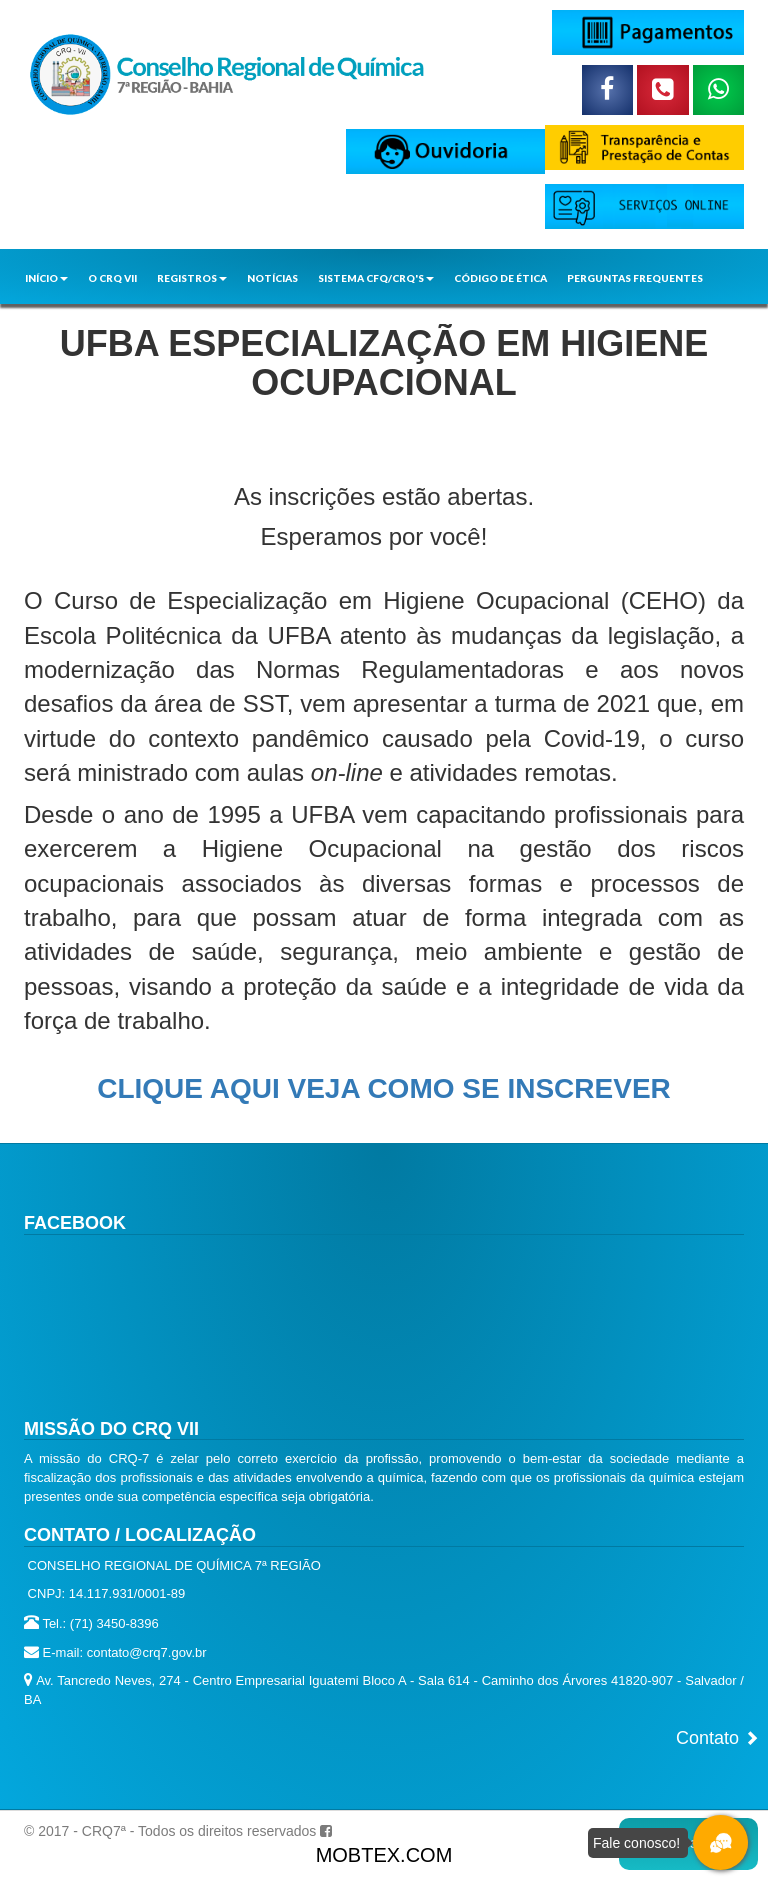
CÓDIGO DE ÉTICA (500, 278)
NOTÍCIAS (272, 278)
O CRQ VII (112, 278)
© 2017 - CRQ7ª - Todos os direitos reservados (170, 1831)
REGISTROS (192, 278)
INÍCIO (46, 278)
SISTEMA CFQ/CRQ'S (376, 278)
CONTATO (52, 314)
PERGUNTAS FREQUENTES (635, 278)
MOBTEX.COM (384, 1855)
